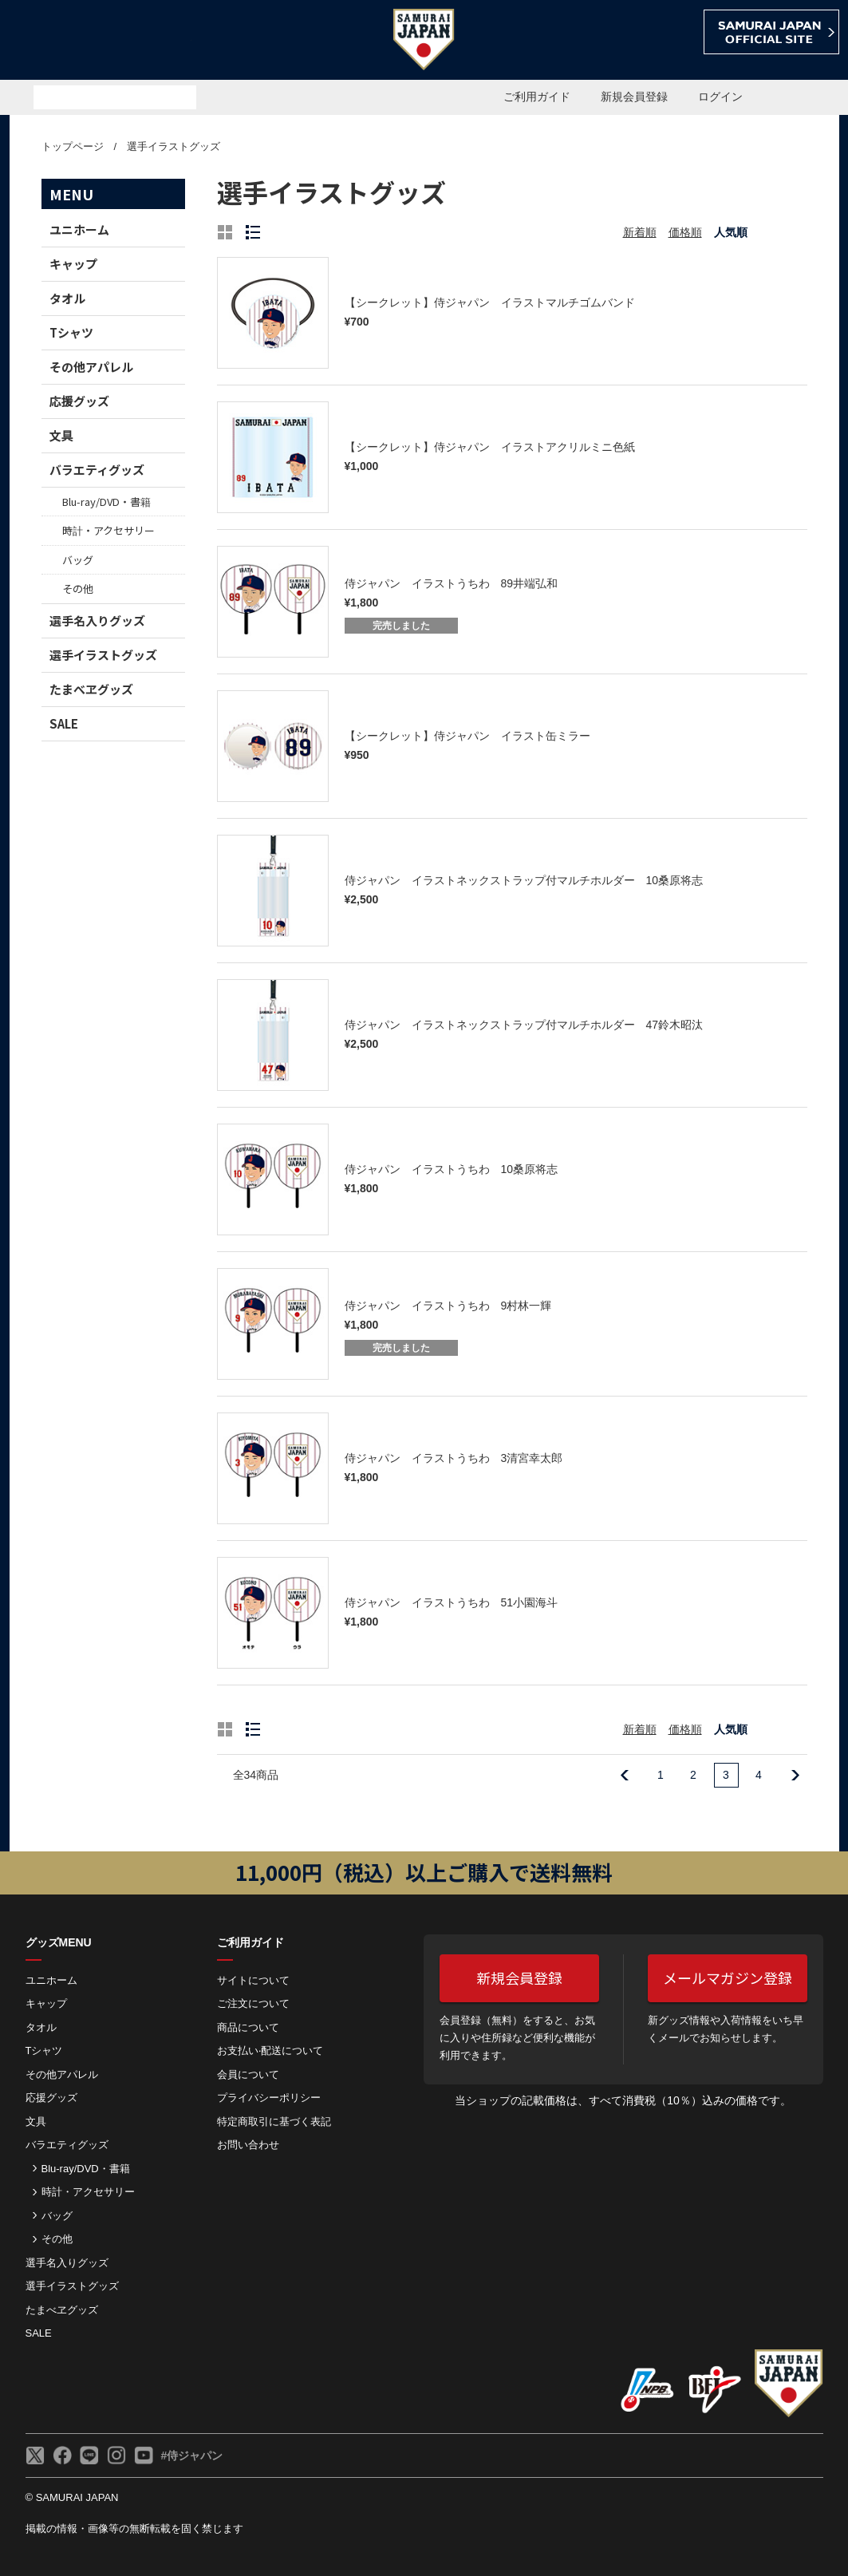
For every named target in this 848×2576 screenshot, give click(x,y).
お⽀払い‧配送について (270, 2050)
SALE (63, 723)
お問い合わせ (248, 2145)
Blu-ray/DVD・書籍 (106, 501)
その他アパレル (91, 366)
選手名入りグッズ (97, 620)
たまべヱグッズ (91, 689)
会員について (248, 2074)
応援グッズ (79, 401)
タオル (67, 298)
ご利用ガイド (536, 96)
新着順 (640, 232)
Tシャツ (71, 332)
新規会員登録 (634, 96)
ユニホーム (79, 229)
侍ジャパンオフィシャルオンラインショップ (100, 41)
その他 (77, 588)
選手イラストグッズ (173, 146)
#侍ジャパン (192, 2455)
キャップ (73, 263)
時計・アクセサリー (108, 530)
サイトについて (253, 1980)
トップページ (72, 146)
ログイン (720, 96)
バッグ (77, 559)
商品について (248, 2027)
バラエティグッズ (96, 469)
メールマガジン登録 (727, 1977)
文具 (61, 435)
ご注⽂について (253, 2003)
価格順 (685, 232)
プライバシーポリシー (269, 2098)
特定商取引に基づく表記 (274, 2122)
